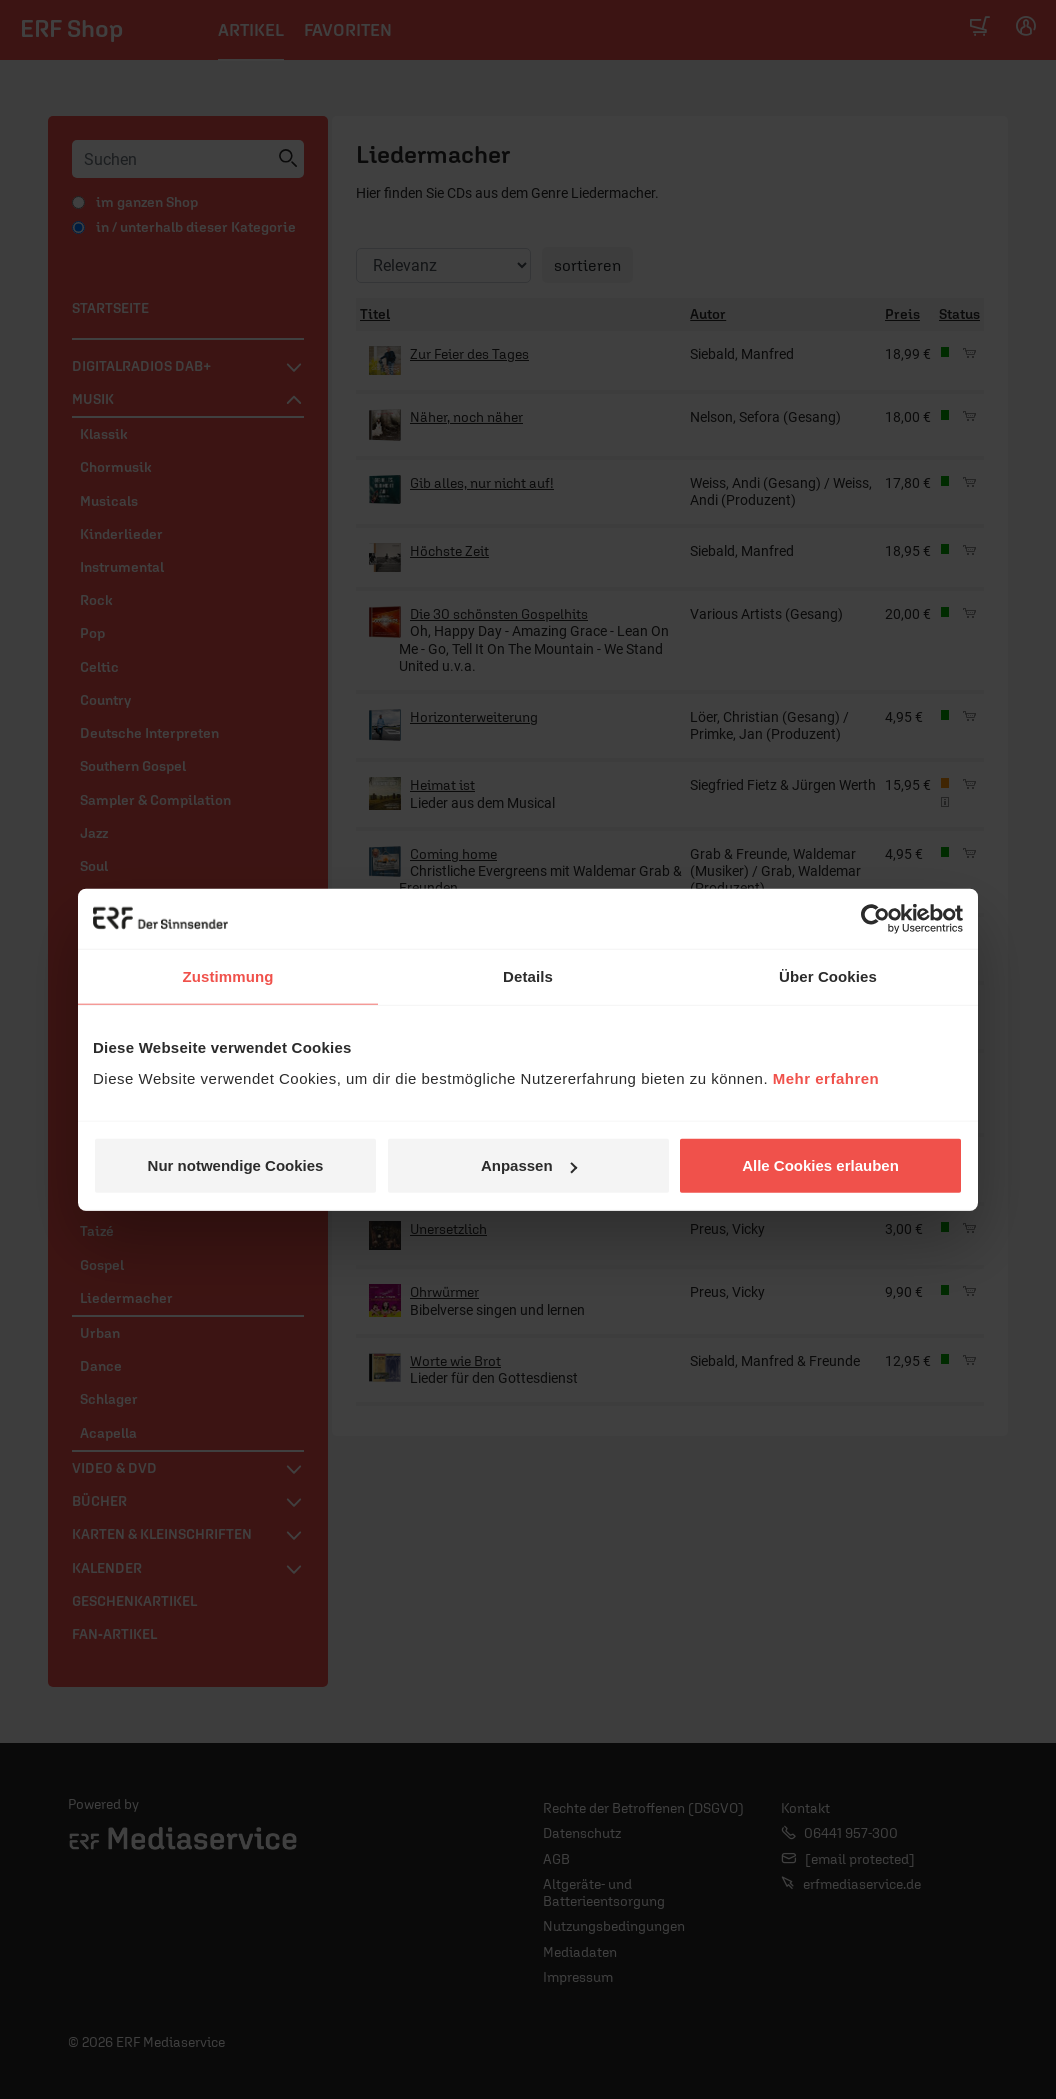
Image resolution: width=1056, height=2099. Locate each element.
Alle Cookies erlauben (820, 1165)
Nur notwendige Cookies (236, 1165)
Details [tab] (528, 975)
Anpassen (529, 1165)
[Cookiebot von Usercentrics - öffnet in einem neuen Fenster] (875, 918)
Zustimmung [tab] (228, 975)
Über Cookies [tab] (828, 975)
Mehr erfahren (826, 1078)
